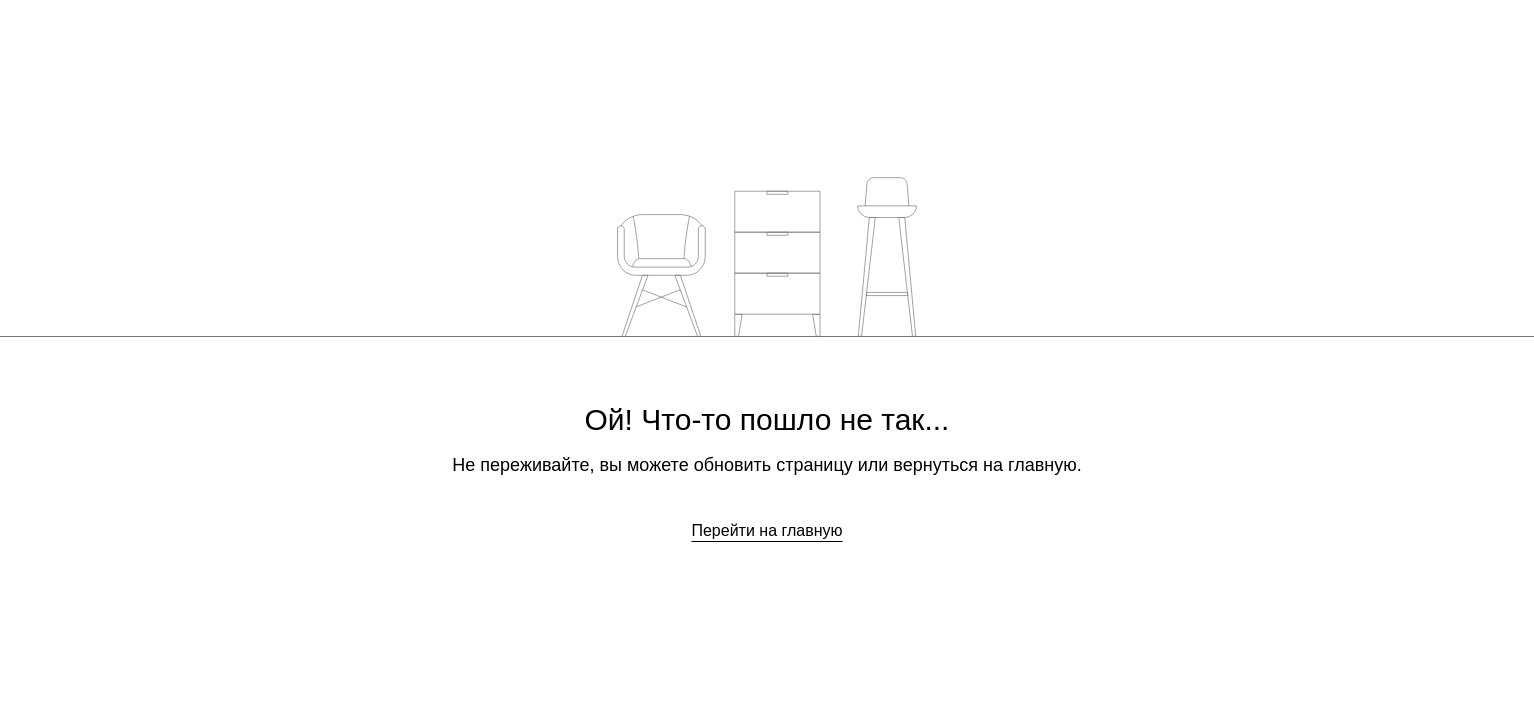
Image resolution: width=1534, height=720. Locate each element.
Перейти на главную (766, 530)
